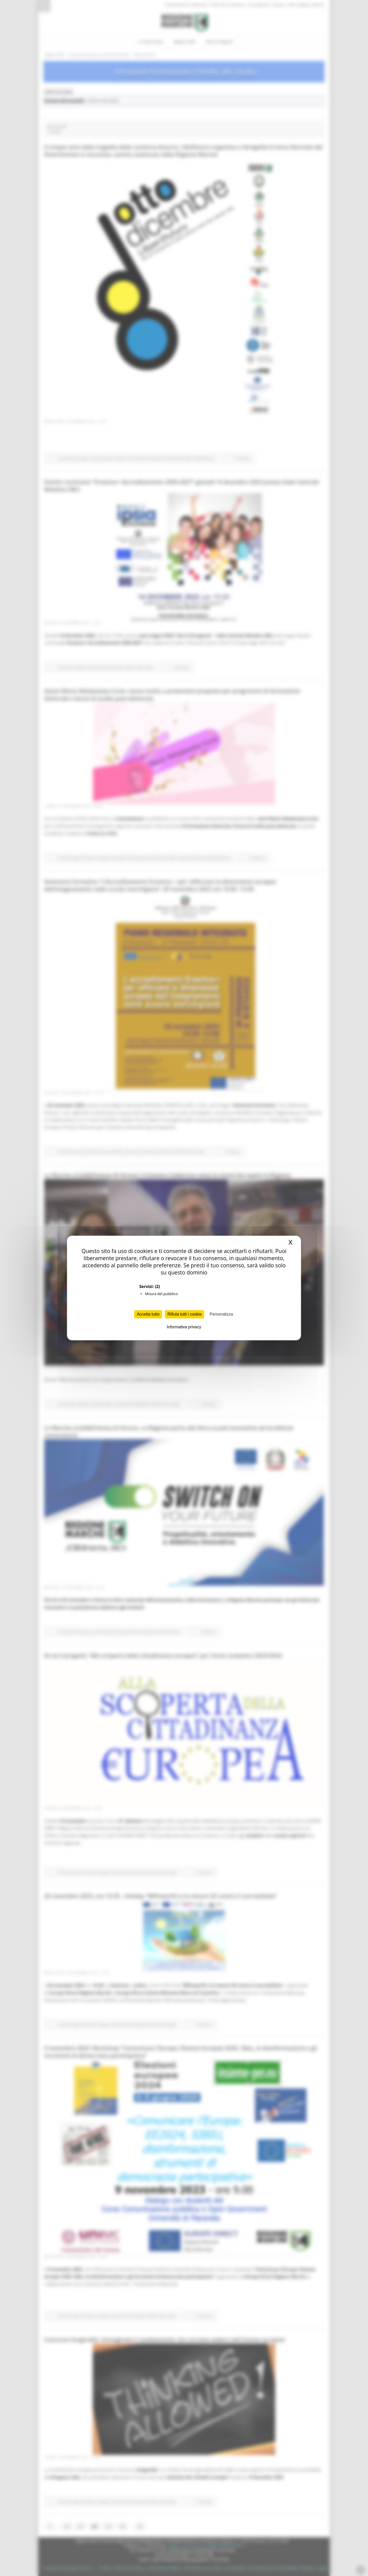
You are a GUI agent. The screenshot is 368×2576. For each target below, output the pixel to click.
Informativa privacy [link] (184, 1327)
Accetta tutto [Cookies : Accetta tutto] (148, 1314)
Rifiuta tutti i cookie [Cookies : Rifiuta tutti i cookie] (184, 1314)
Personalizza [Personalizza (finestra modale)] (221, 1314)
